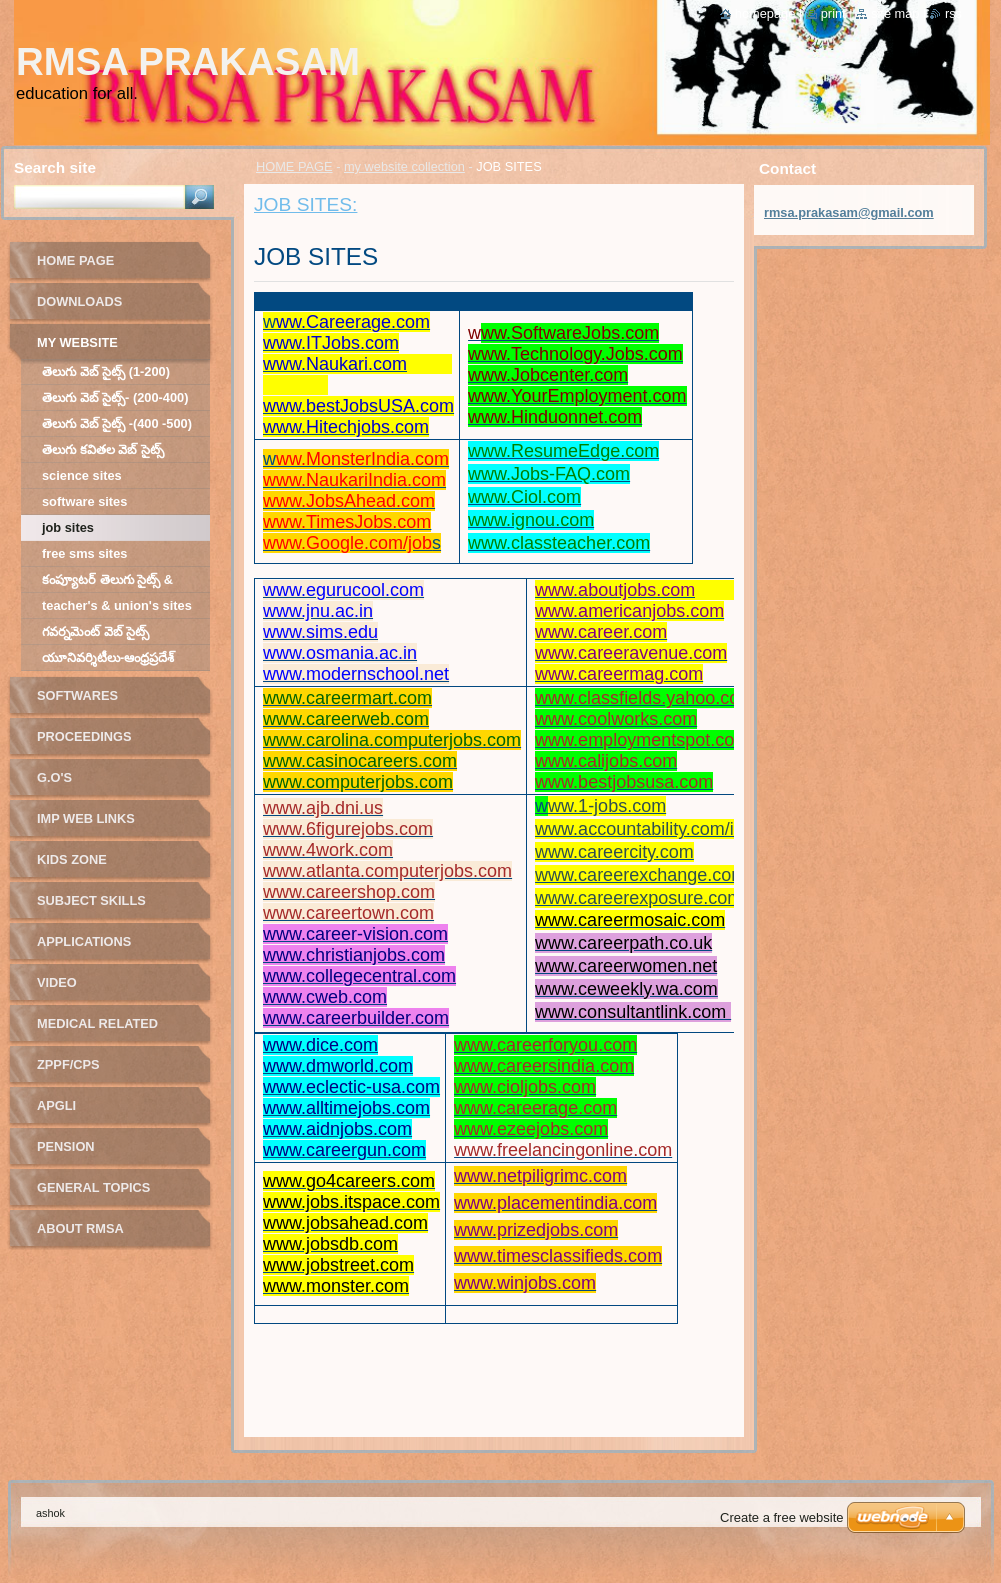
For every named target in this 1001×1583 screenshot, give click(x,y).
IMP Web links (86, 818)
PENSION (66, 1146)
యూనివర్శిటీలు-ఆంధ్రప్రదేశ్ (108, 657)
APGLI (56, 1105)
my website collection (404, 166)
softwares (77, 695)
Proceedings (84, 736)
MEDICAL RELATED (97, 1023)
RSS (953, 13)
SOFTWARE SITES (84, 501)
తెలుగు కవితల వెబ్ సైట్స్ (103, 449)
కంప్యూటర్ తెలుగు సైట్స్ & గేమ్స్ (107, 582)
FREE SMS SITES (84, 553)
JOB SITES (68, 527)
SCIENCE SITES (82, 475)
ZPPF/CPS (68, 1064)
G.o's (54, 777)
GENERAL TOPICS (93, 1187)
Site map (895, 13)
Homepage (765, 13)
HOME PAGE (294, 166)
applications (84, 941)
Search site (55, 167)
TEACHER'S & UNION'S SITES (117, 605)
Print (833, 13)
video (57, 982)
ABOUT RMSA (80, 1228)
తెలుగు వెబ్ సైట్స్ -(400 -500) (117, 423)
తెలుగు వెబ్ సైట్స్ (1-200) (106, 371)
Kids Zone (72, 859)
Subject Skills (91, 900)
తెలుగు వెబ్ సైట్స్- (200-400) (115, 397)
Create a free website (782, 1517)
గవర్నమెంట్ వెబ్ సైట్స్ (95, 631)
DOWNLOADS (79, 301)
